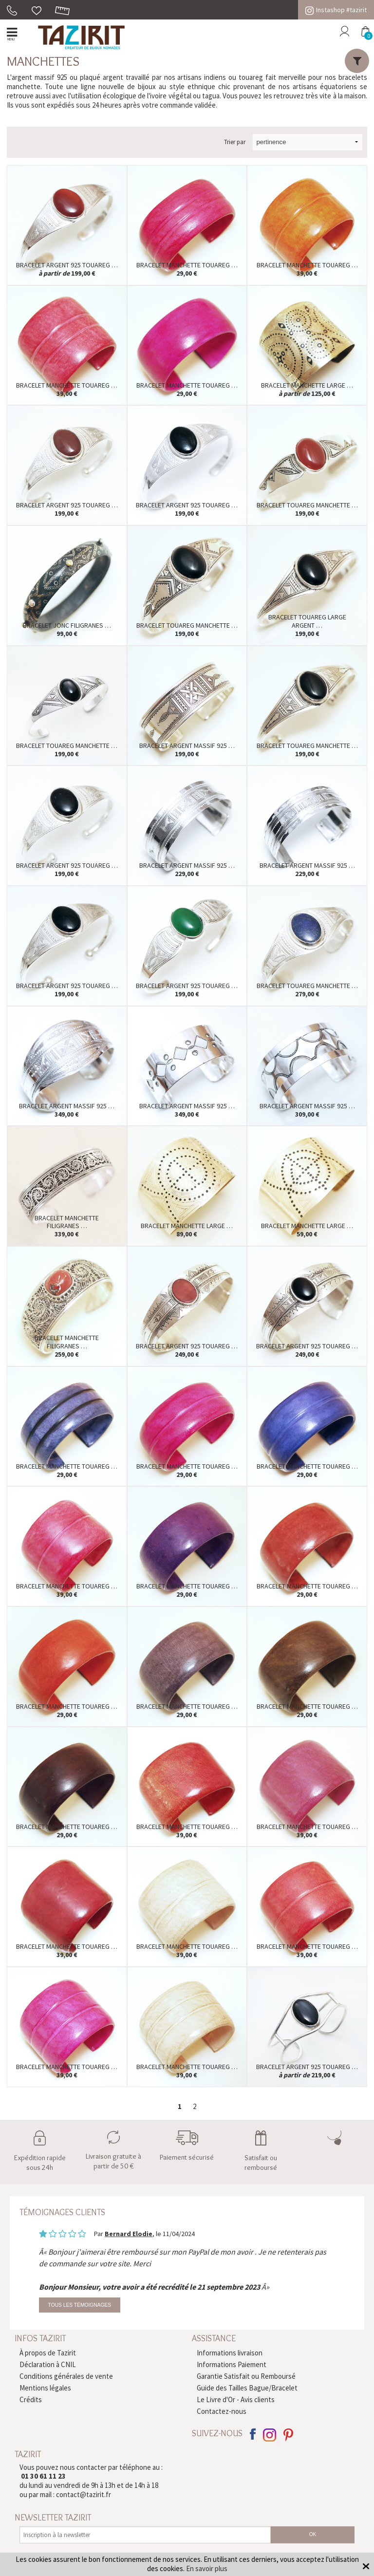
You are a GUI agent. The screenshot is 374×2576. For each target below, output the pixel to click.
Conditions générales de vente (66, 2376)
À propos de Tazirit (47, 2352)
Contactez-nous (221, 2411)
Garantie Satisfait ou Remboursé (246, 2376)
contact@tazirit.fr (83, 2494)
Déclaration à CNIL (47, 2364)
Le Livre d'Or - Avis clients (236, 2399)
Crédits (30, 2399)
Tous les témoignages (80, 2305)
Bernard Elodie (128, 2233)
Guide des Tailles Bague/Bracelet (247, 2387)
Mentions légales (45, 2387)
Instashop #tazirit (336, 9)
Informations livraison (229, 2352)
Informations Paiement (231, 2364)
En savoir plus (206, 2568)
